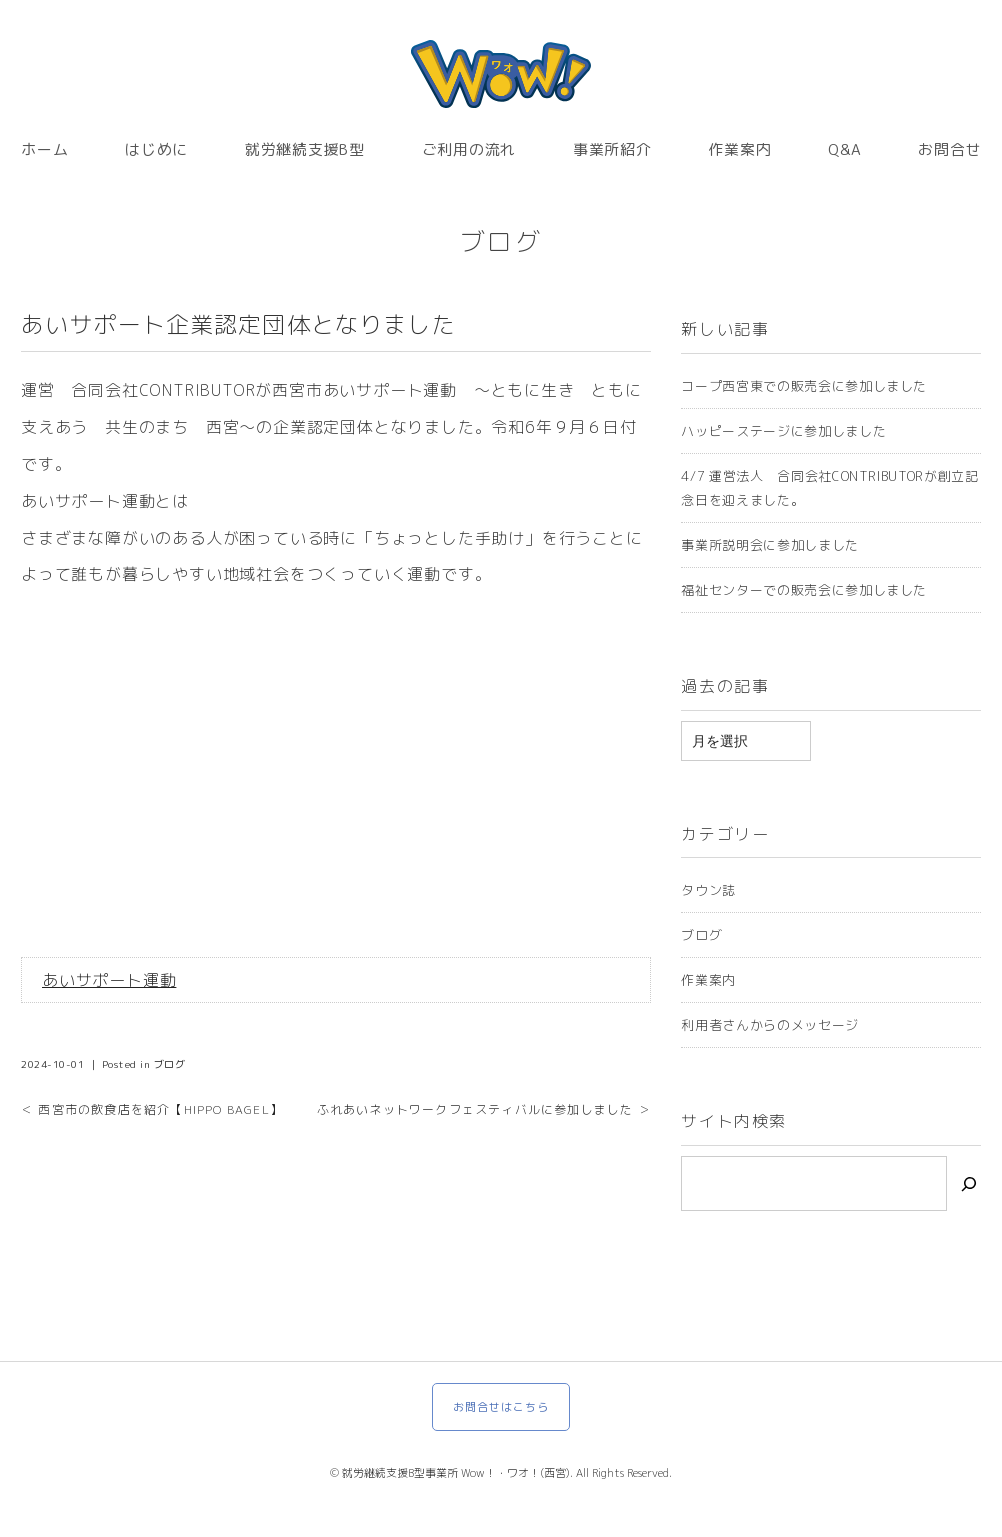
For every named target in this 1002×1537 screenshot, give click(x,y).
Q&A (844, 149)
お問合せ (949, 149)
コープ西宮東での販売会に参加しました (804, 386)
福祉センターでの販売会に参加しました (804, 590)
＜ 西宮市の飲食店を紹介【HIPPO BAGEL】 (152, 1109)
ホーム (44, 149)
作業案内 (739, 149)
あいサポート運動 (109, 980)
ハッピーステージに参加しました (783, 431)
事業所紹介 (612, 149)
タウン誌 (708, 890)
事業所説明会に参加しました (769, 545)
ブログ (501, 241)
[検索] (969, 1183)
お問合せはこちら (501, 1407)
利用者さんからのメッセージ (769, 1025)
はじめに (156, 149)
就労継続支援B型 (305, 149)
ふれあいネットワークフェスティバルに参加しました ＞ (484, 1109)
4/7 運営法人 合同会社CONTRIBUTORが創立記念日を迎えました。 (829, 488)
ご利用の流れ (469, 149)
